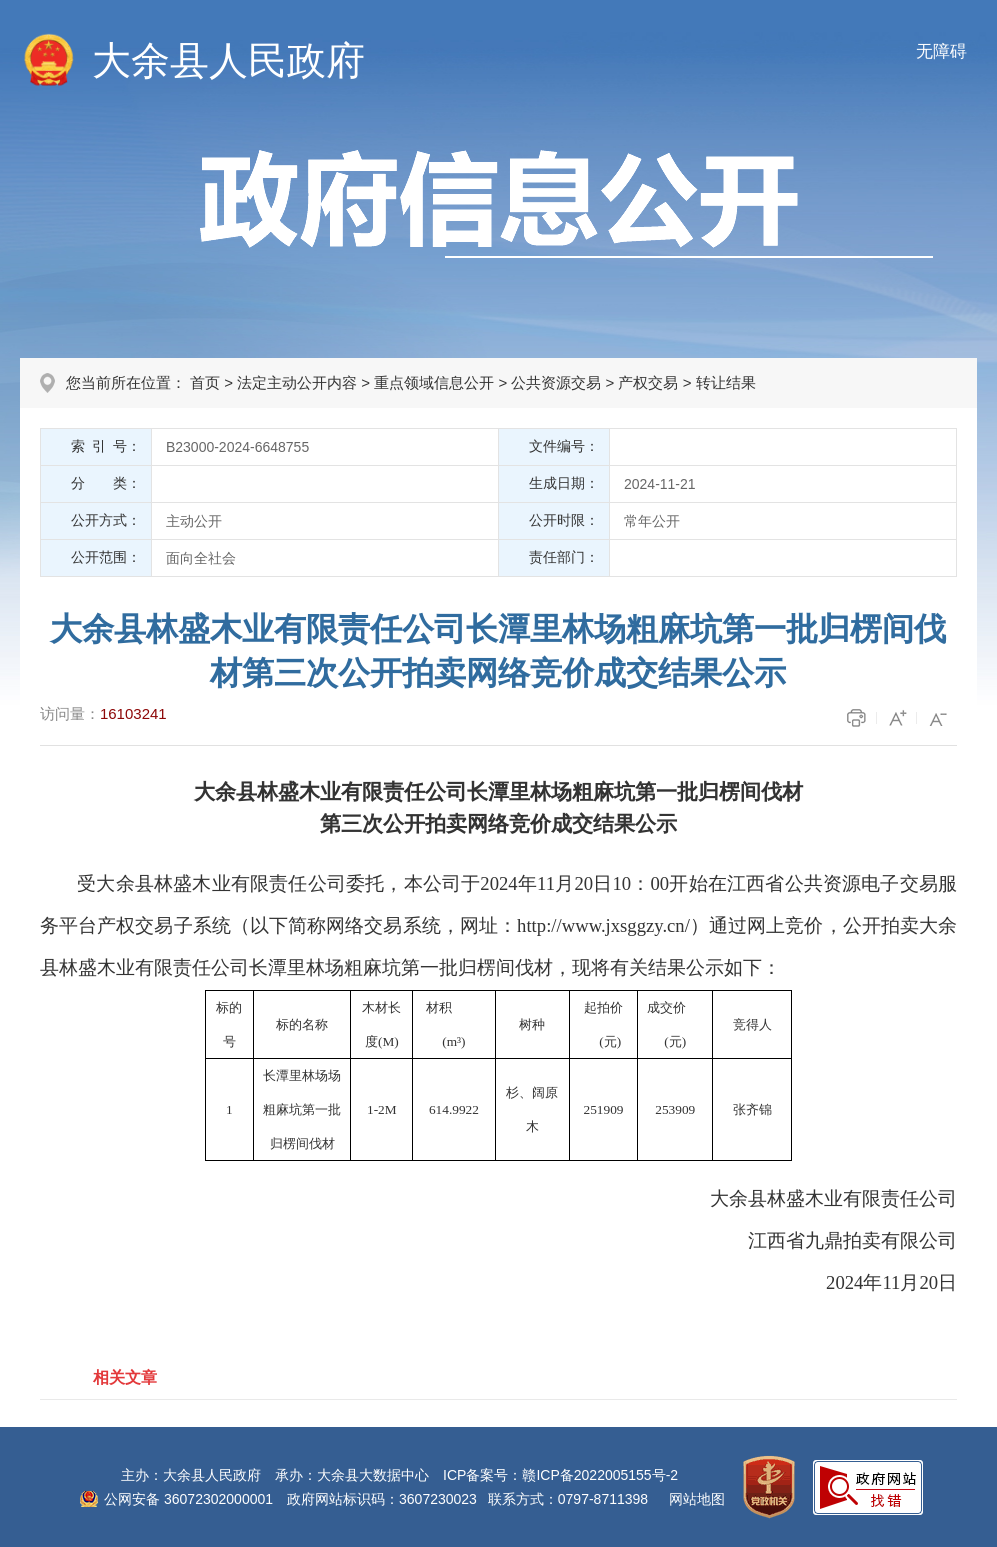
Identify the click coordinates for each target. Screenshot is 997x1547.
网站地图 (697, 1499)
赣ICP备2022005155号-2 (600, 1475)
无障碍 (941, 51)
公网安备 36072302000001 (188, 1499)
